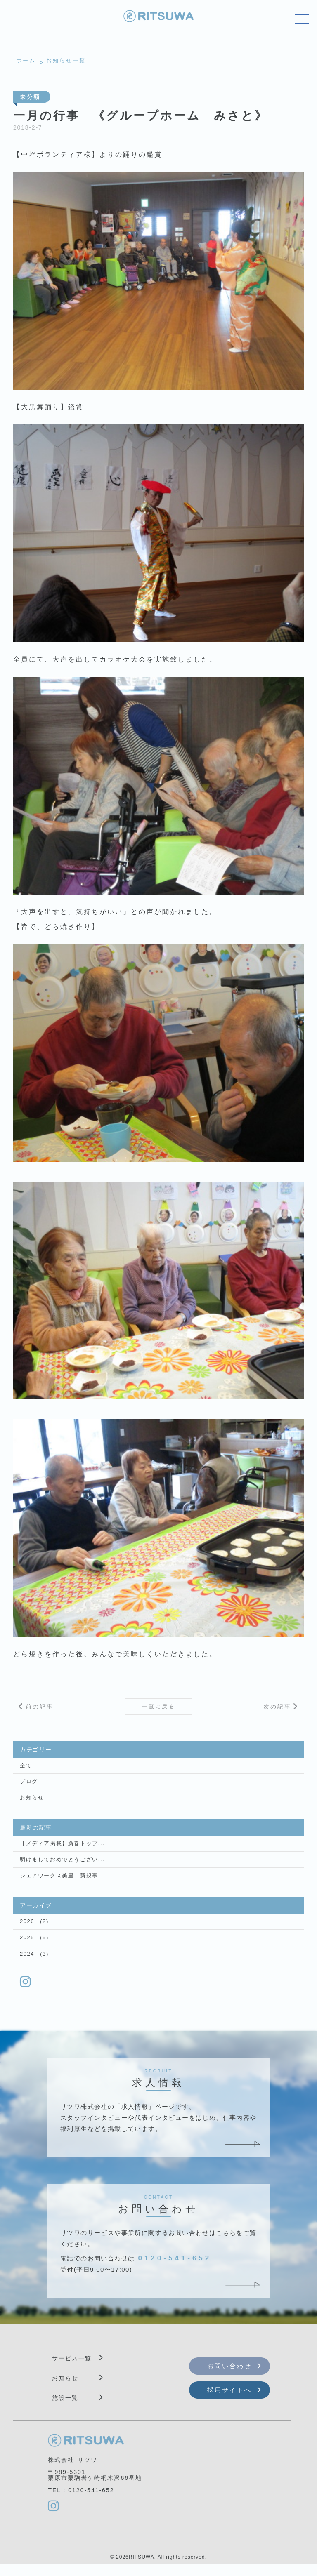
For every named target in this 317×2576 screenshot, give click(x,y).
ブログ (28, 1786)
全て (25, 1769)
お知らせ (31, 1803)
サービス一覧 (72, 2369)
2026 (26, 1930)
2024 (26, 1964)
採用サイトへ (229, 2400)
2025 (26, 1947)
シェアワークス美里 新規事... (59, 1883)
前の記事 (40, 1708)
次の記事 (277, 1708)
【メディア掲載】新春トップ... (59, 1850)
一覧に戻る (158, 1708)
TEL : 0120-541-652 (81, 2501)
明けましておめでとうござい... (59, 1867)
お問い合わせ (229, 2377)
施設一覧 (65, 2409)
